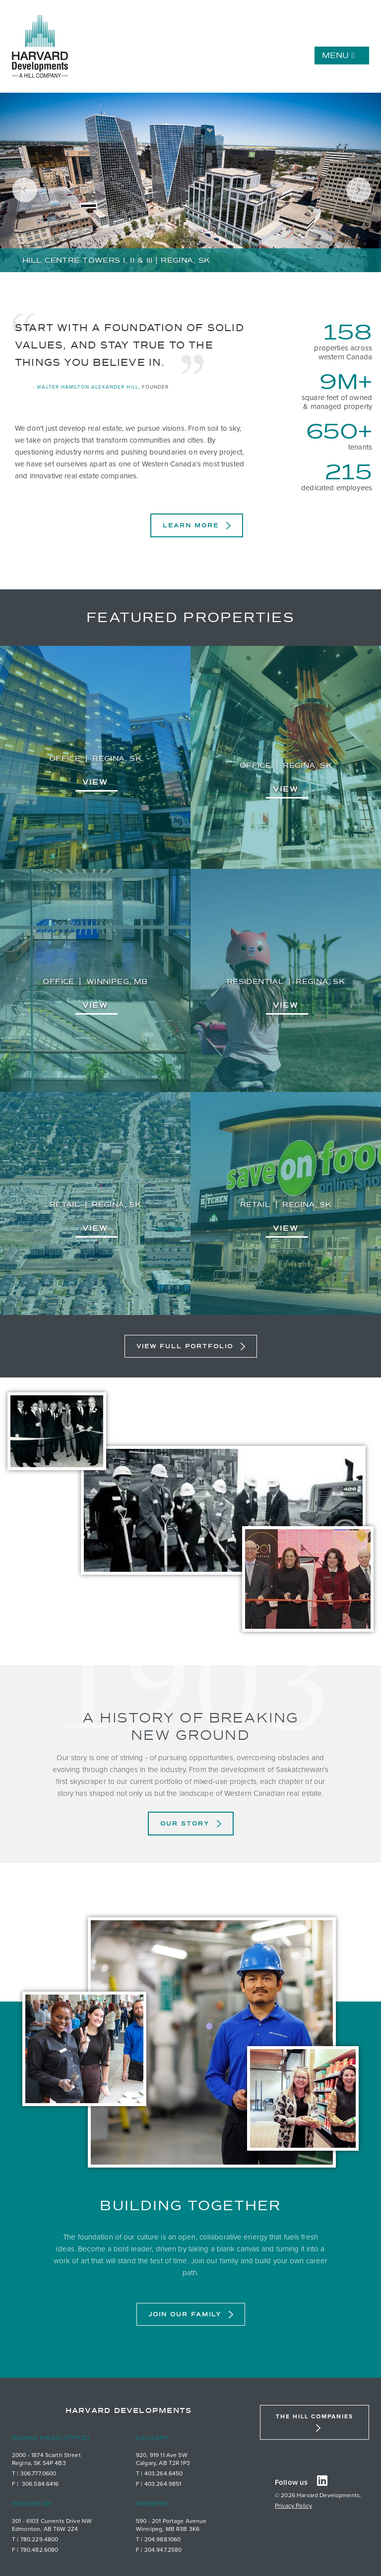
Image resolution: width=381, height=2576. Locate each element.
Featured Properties (190, 618)
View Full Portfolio (184, 1346)
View (95, 782)
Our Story (184, 1823)
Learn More (191, 525)
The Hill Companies (314, 2416)
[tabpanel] (190, 183)
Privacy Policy (293, 2505)
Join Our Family (184, 2314)
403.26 (154, 2473)
